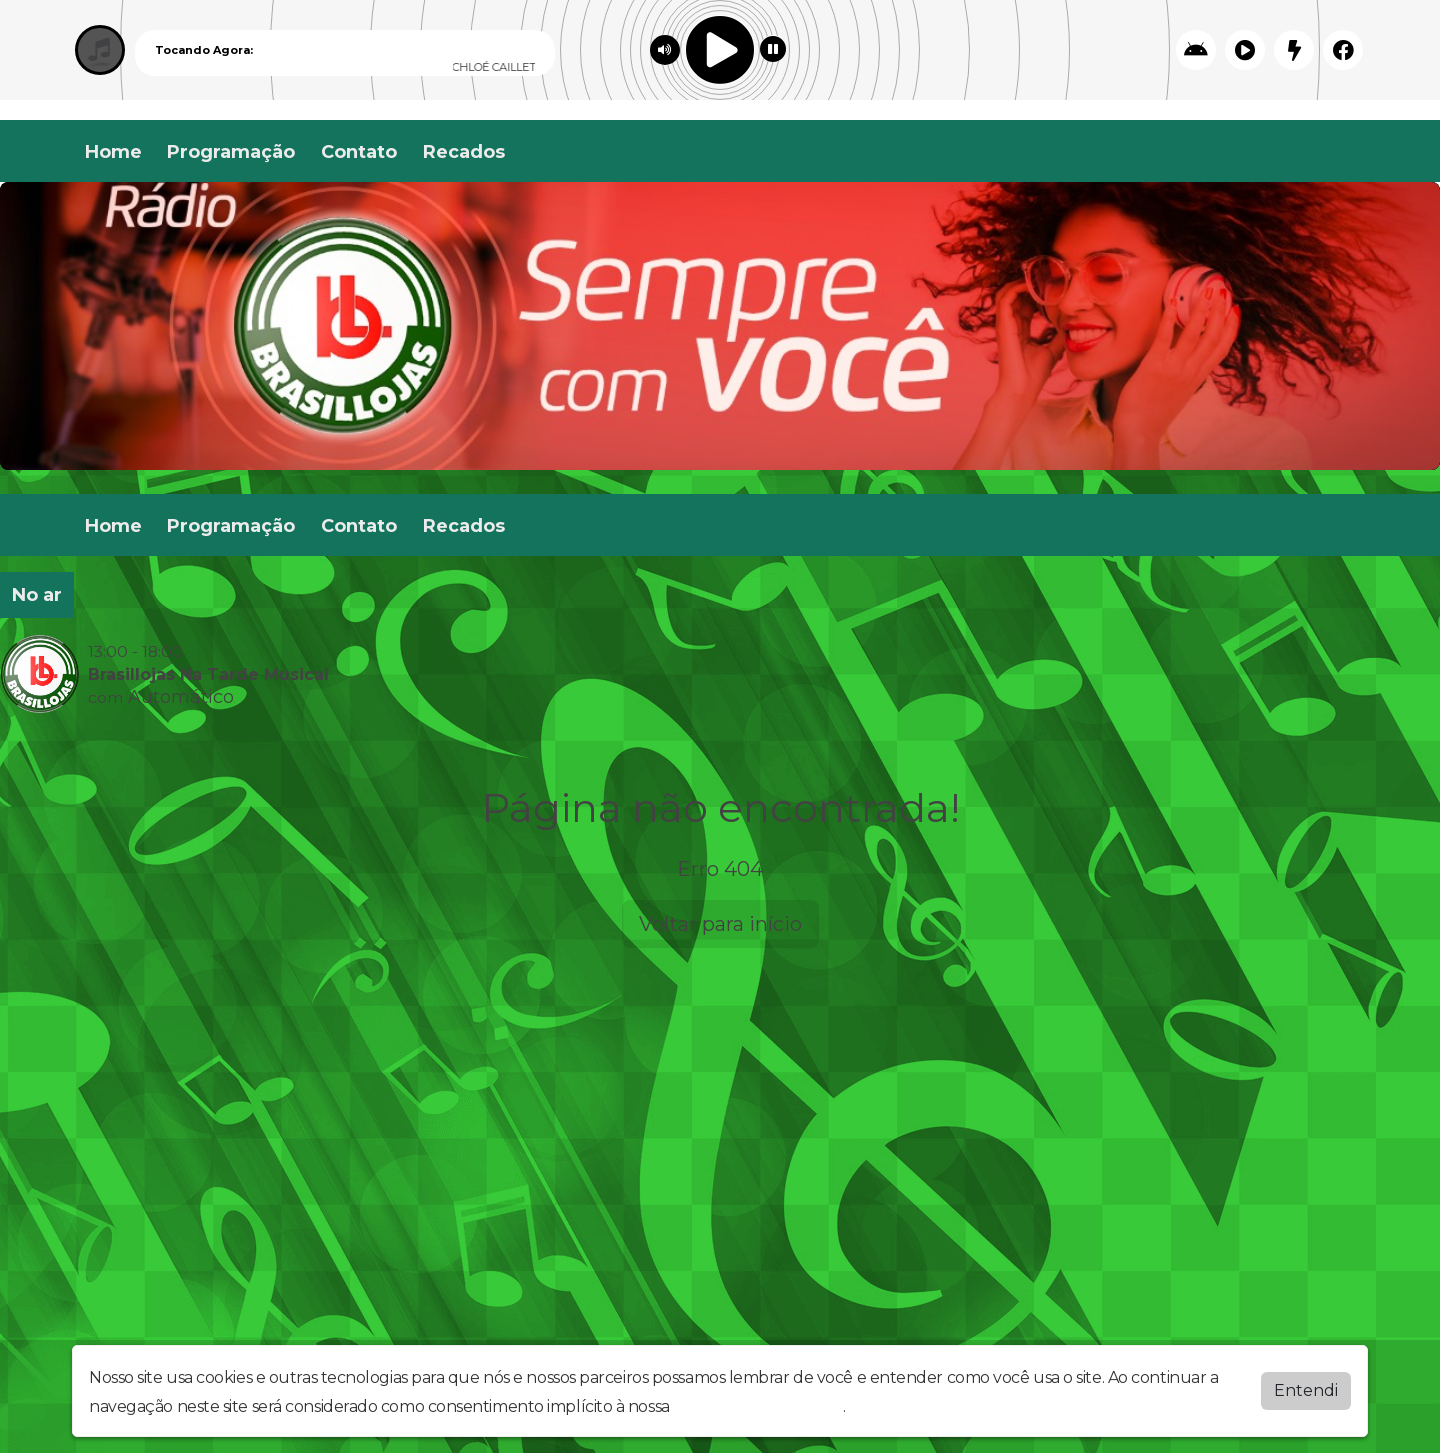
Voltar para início (720, 924)
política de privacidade (758, 1406)
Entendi (1306, 1390)
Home (113, 152)
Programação (231, 152)
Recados (464, 152)
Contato (359, 152)
